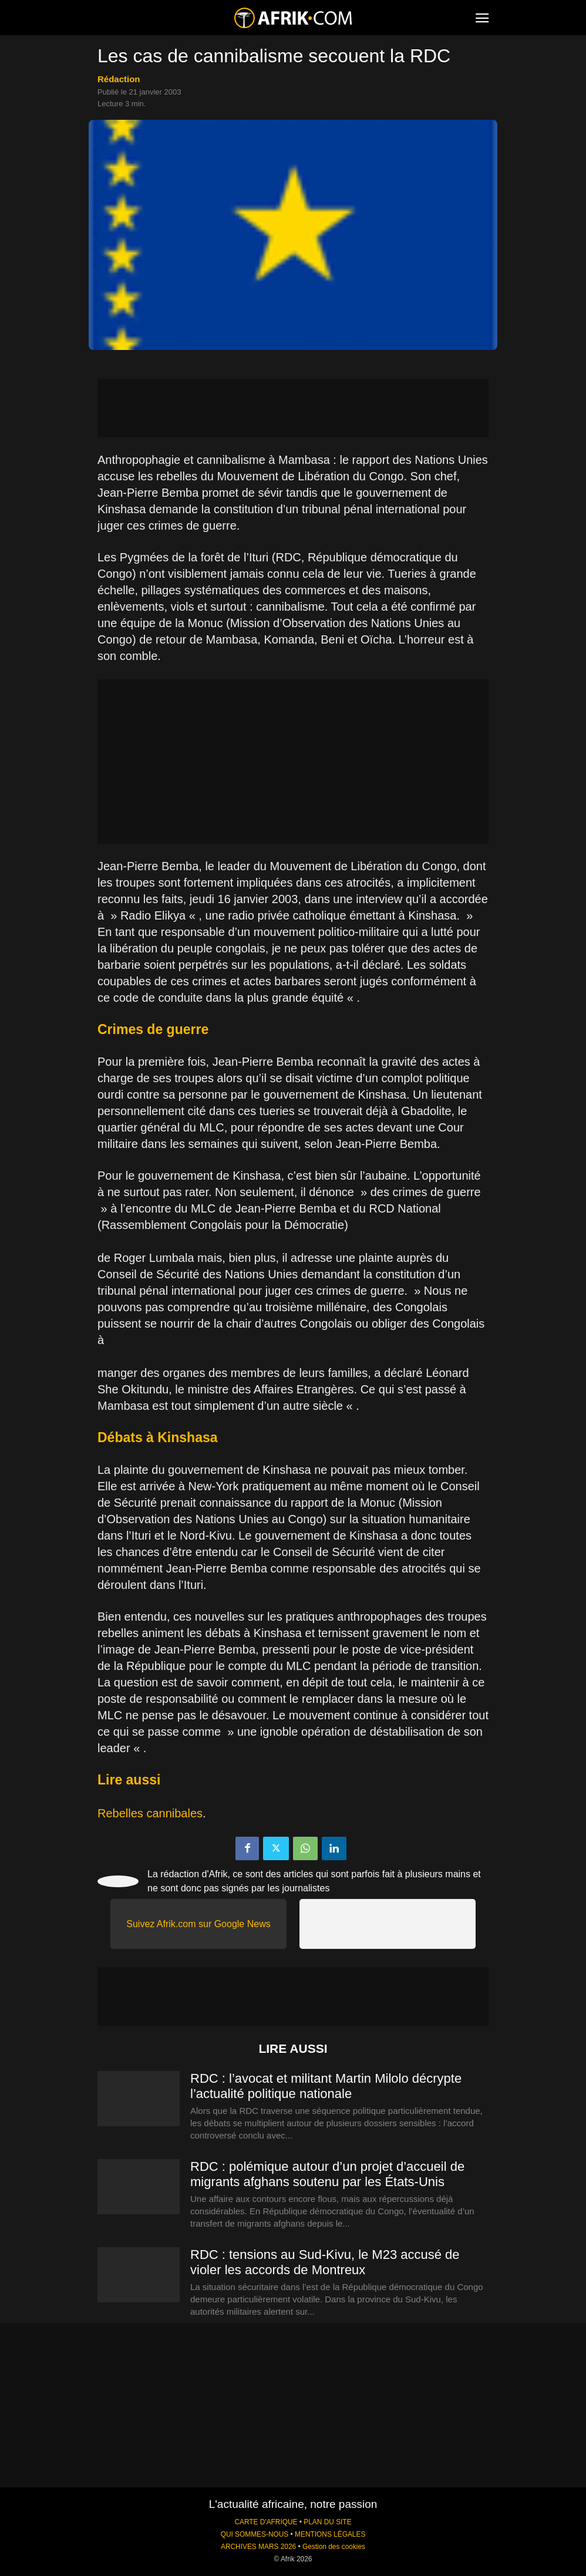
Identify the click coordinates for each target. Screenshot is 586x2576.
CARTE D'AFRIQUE (265, 2522)
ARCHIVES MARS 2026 (258, 2547)
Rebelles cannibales (150, 1813)
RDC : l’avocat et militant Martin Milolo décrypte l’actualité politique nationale (326, 2086)
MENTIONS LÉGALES (330, 2534)
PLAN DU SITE (327, 2522)
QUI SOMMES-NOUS (255, 2534)
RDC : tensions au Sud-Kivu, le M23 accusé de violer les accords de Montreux (325, 2262)
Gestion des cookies (333, 2547)
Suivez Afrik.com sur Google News (198, 1924)
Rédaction (118, 79)
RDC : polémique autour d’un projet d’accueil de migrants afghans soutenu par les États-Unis (327, 2174)
